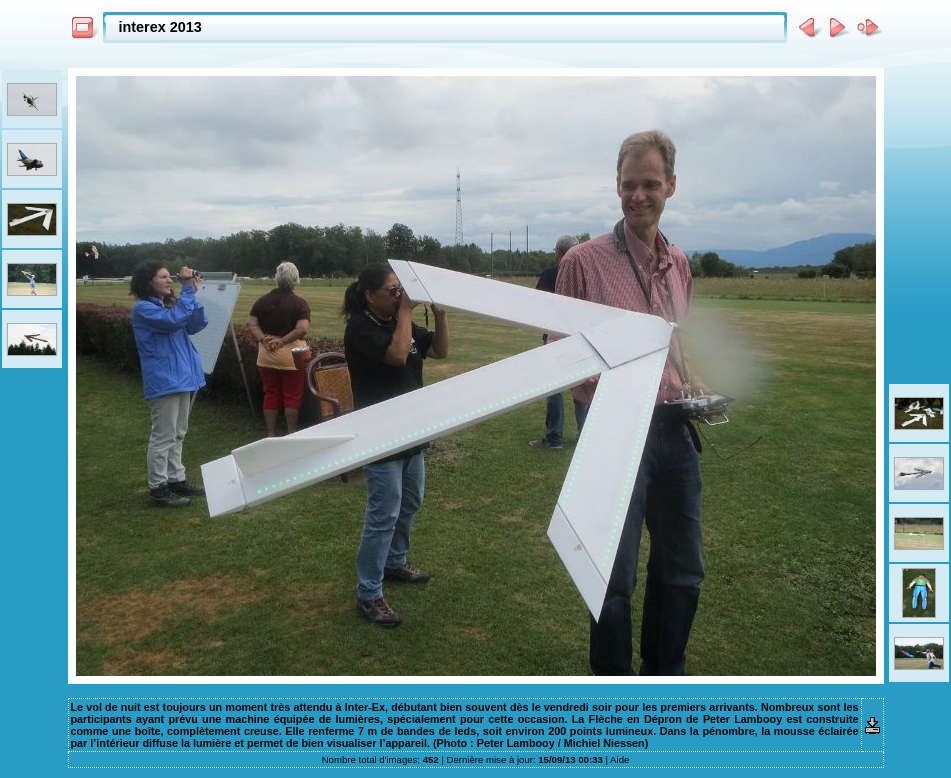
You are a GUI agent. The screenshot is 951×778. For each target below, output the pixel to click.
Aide (619, 759)
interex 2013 (160, 27)
